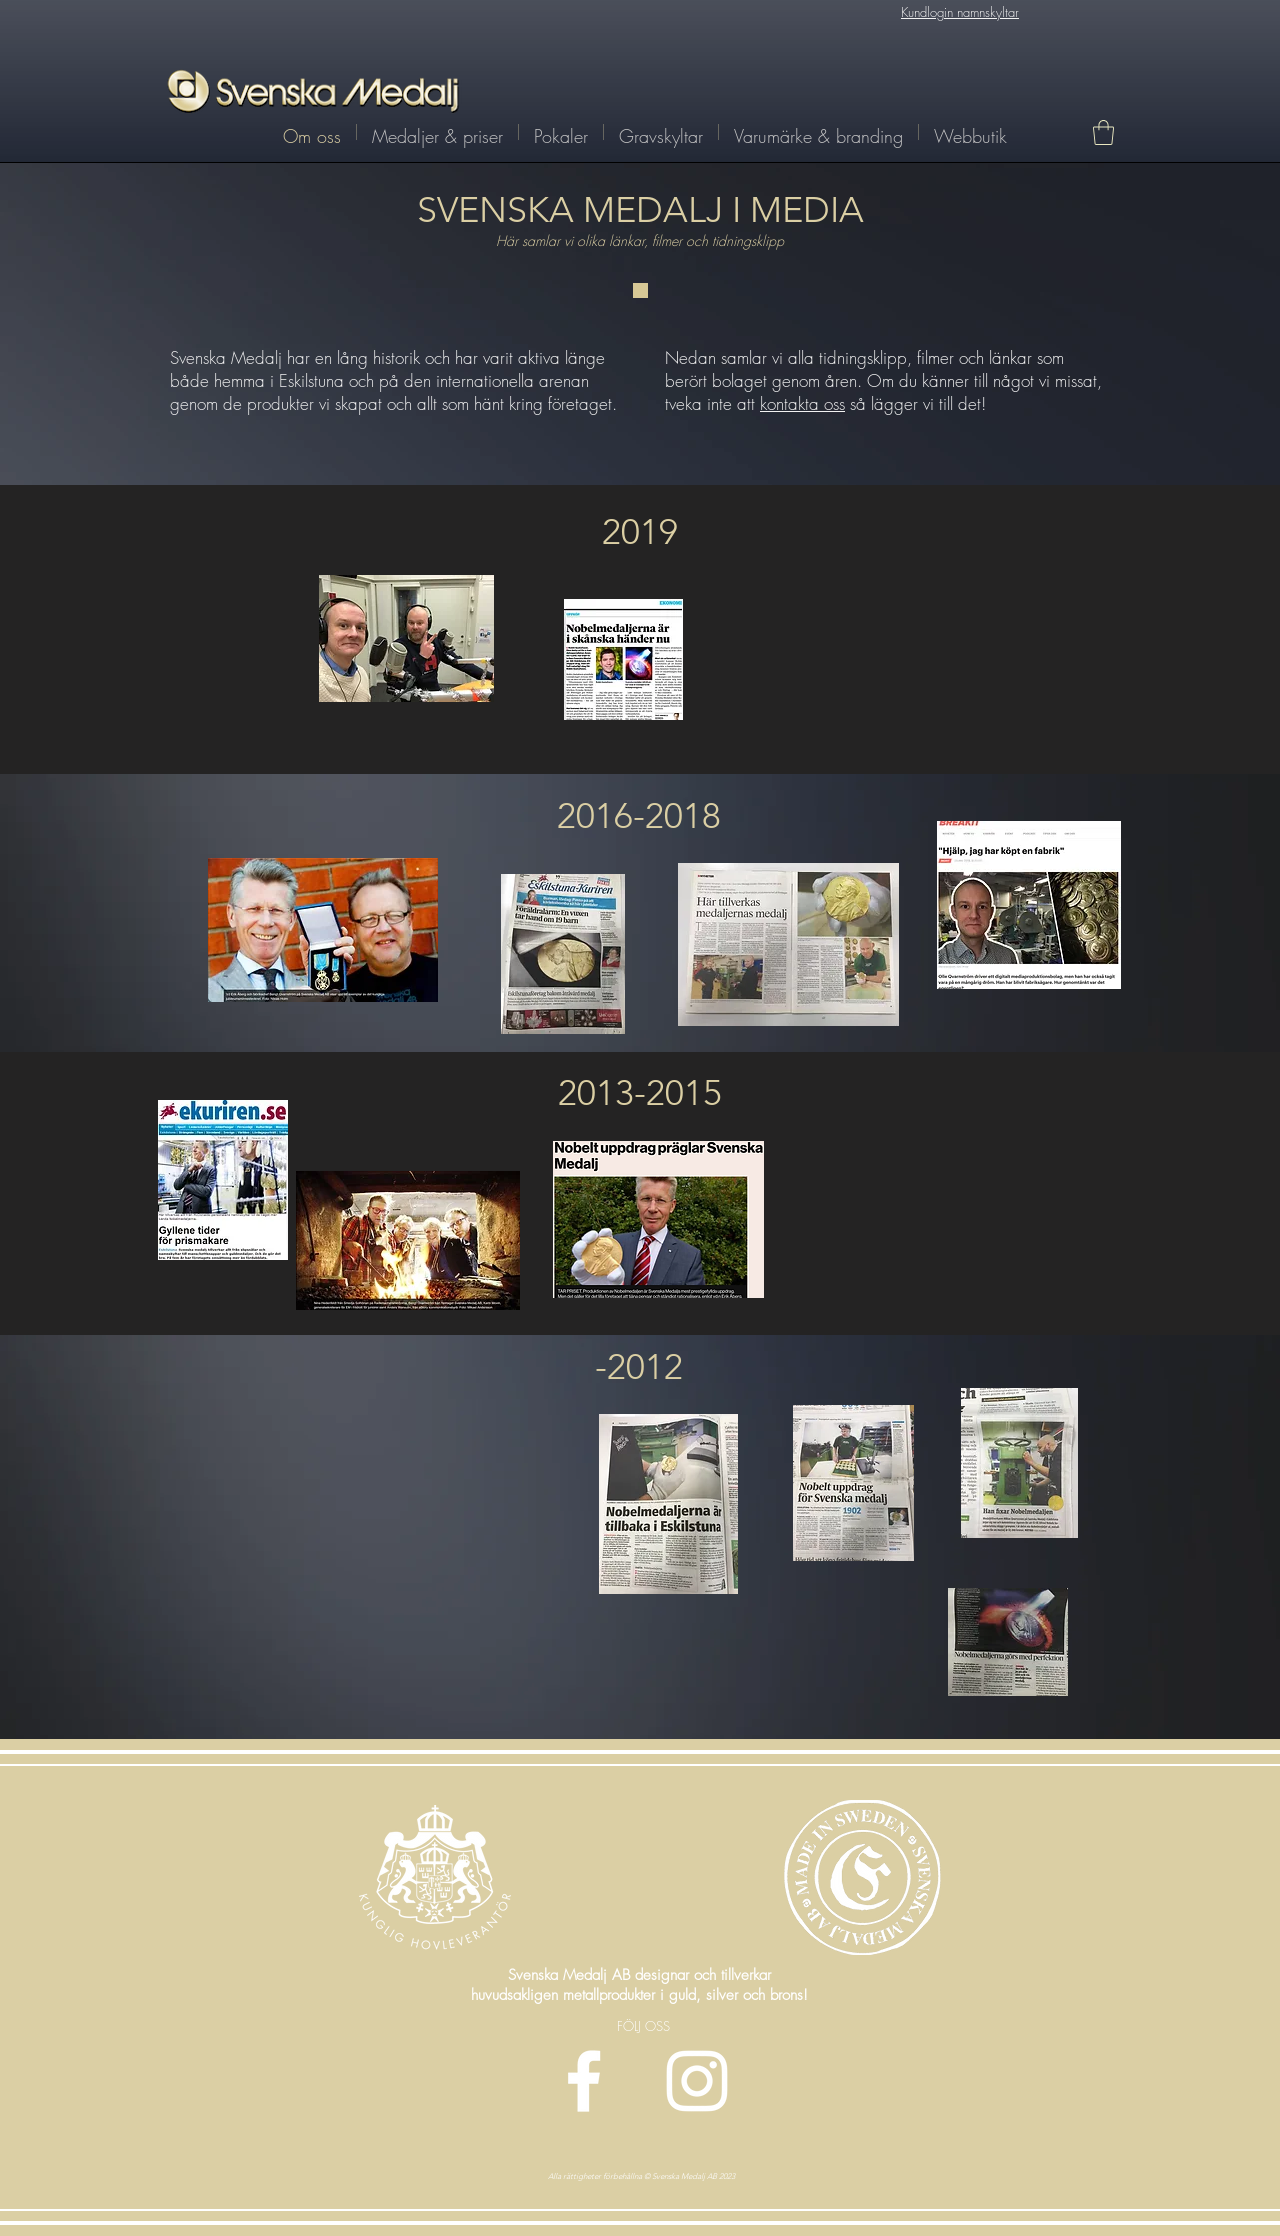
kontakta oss (802, 403)
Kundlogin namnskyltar (960, 12)
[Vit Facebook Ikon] (584, 2081)
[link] (1103, 132)
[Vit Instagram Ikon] (697, 2081)
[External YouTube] (947, 1173)
